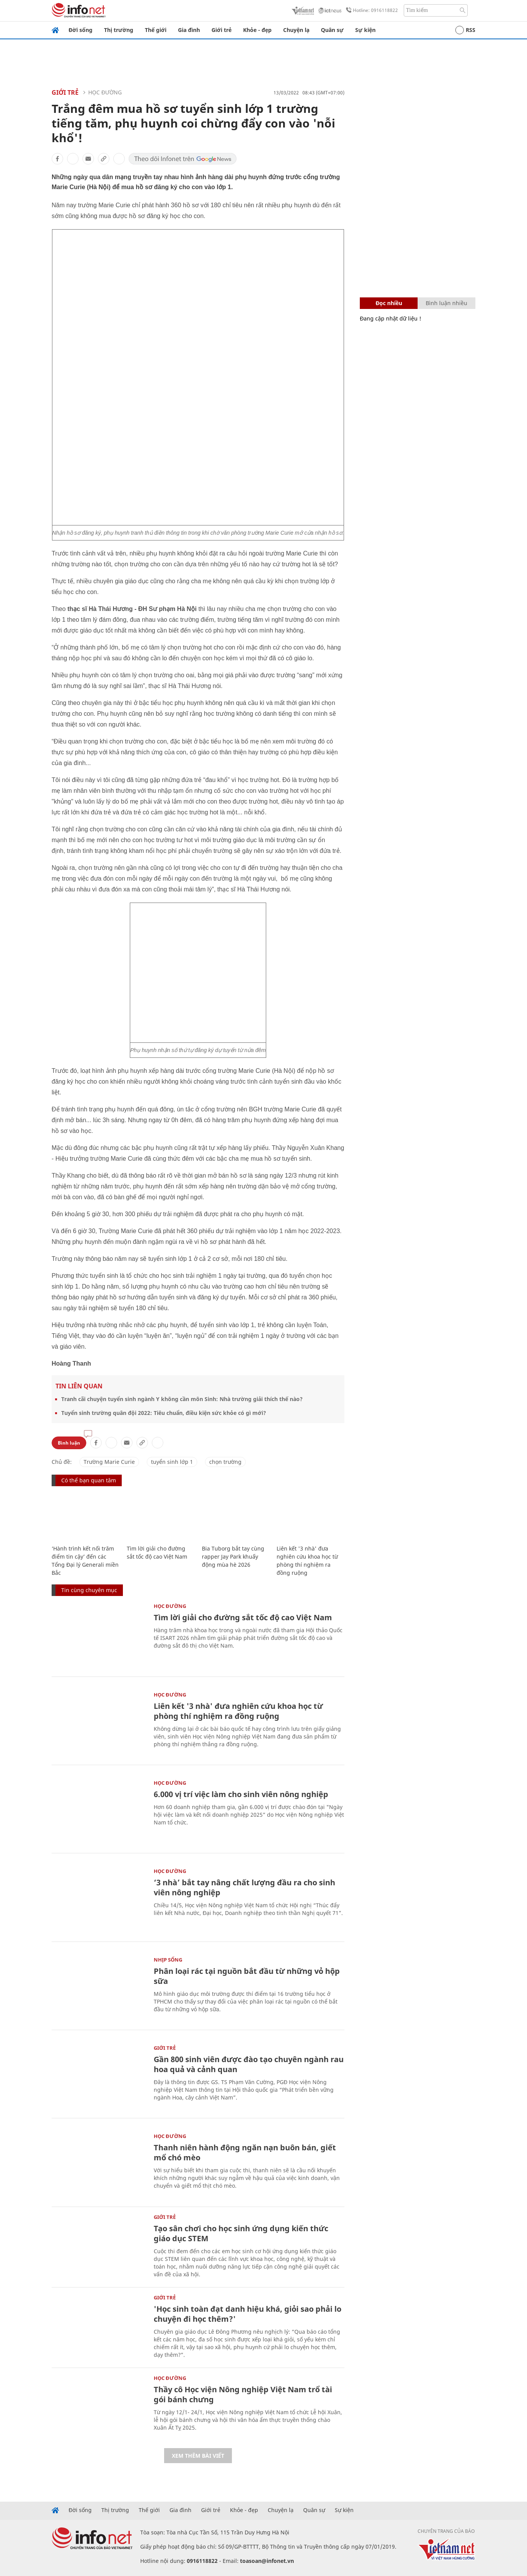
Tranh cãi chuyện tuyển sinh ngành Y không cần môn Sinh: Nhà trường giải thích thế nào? (182, 1399)
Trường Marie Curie (109, 1461)
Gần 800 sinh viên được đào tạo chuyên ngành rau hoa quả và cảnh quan (249, 2064)
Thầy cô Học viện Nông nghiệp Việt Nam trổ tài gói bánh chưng (243, 2394)
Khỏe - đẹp (257, 30)
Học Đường (105, 92)
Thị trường (118, 30)
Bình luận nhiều (446, 303)
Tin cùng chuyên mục (89, 1590)
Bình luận (69, 1443)
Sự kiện (365, 30)
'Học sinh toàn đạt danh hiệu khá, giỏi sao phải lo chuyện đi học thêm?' (247, 2314)
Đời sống (80, 30)
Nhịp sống (168, 1959)
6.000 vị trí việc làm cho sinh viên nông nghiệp (241, 1794)
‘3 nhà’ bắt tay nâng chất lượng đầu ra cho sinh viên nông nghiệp (244, 1887)
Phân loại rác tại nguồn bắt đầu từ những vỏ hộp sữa (247, 1976)
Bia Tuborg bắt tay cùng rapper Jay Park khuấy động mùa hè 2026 (233, 1556)
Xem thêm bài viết (198, 2455)
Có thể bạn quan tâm (88, 1480)
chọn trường (225, 1461)
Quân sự (332, 30)
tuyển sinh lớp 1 (172, 1461)
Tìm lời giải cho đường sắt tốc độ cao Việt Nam (243, 1617)
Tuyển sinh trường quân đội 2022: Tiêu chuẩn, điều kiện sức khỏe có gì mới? (163, 1412)
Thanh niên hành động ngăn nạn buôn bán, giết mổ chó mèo (245, 2152)
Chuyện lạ (296, 30)
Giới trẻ (221, 30)
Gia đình (189, 30)
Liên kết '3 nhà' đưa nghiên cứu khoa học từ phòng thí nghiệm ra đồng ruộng (238, 1711)
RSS (465, 30)
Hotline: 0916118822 (370, 10)
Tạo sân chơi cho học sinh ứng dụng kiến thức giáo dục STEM (241, 2233)
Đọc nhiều (389, 303)
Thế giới (155, 30)
